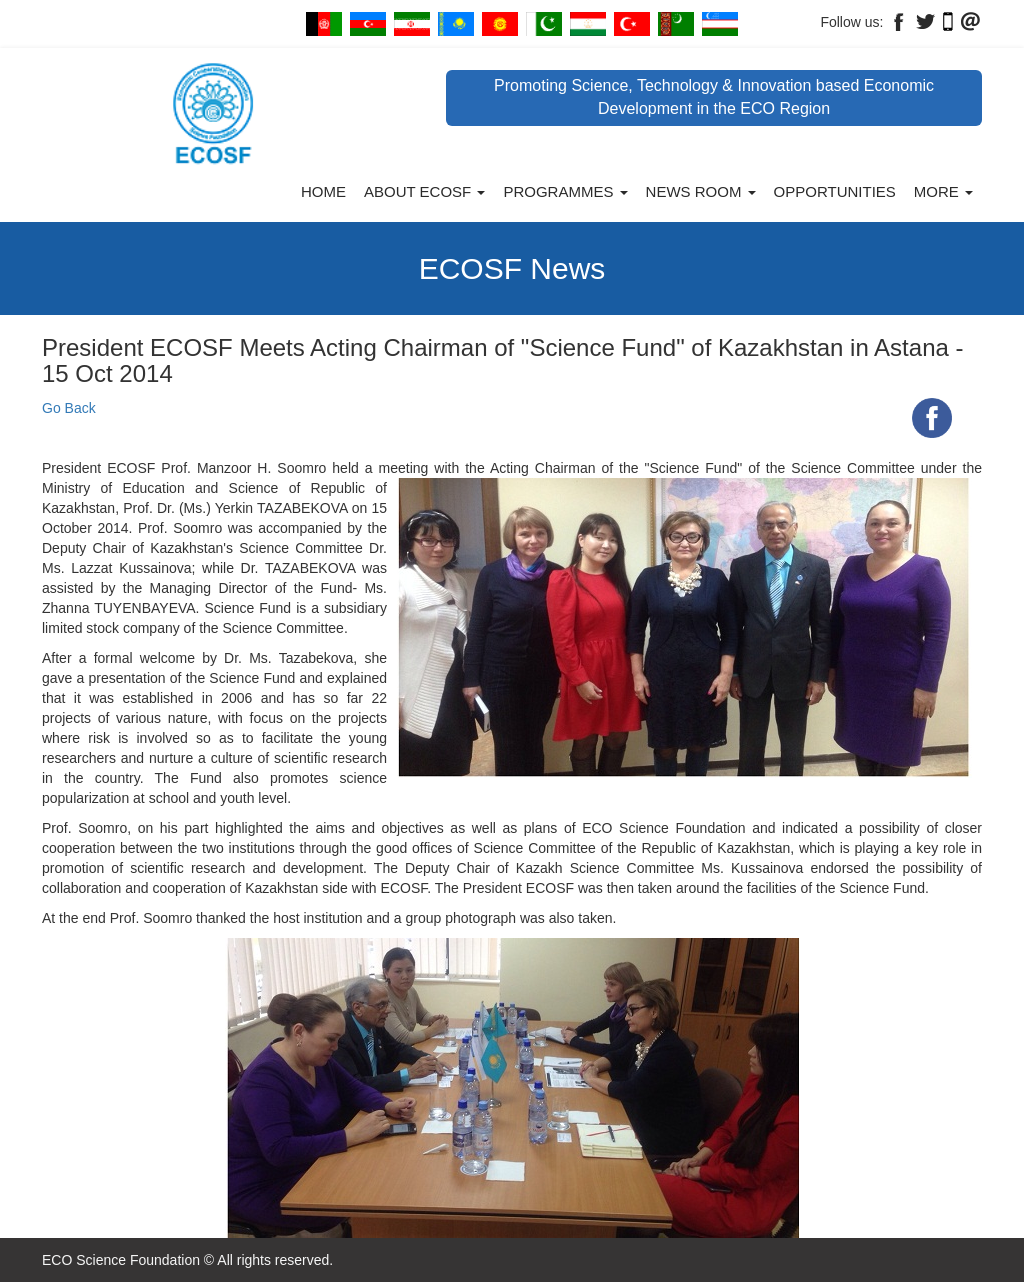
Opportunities (835, 191)
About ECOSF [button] (424, 191)
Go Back (69, 408)
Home (323, 191)
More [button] (943, 191)
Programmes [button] (565, 191)
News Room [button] (701, 191)
